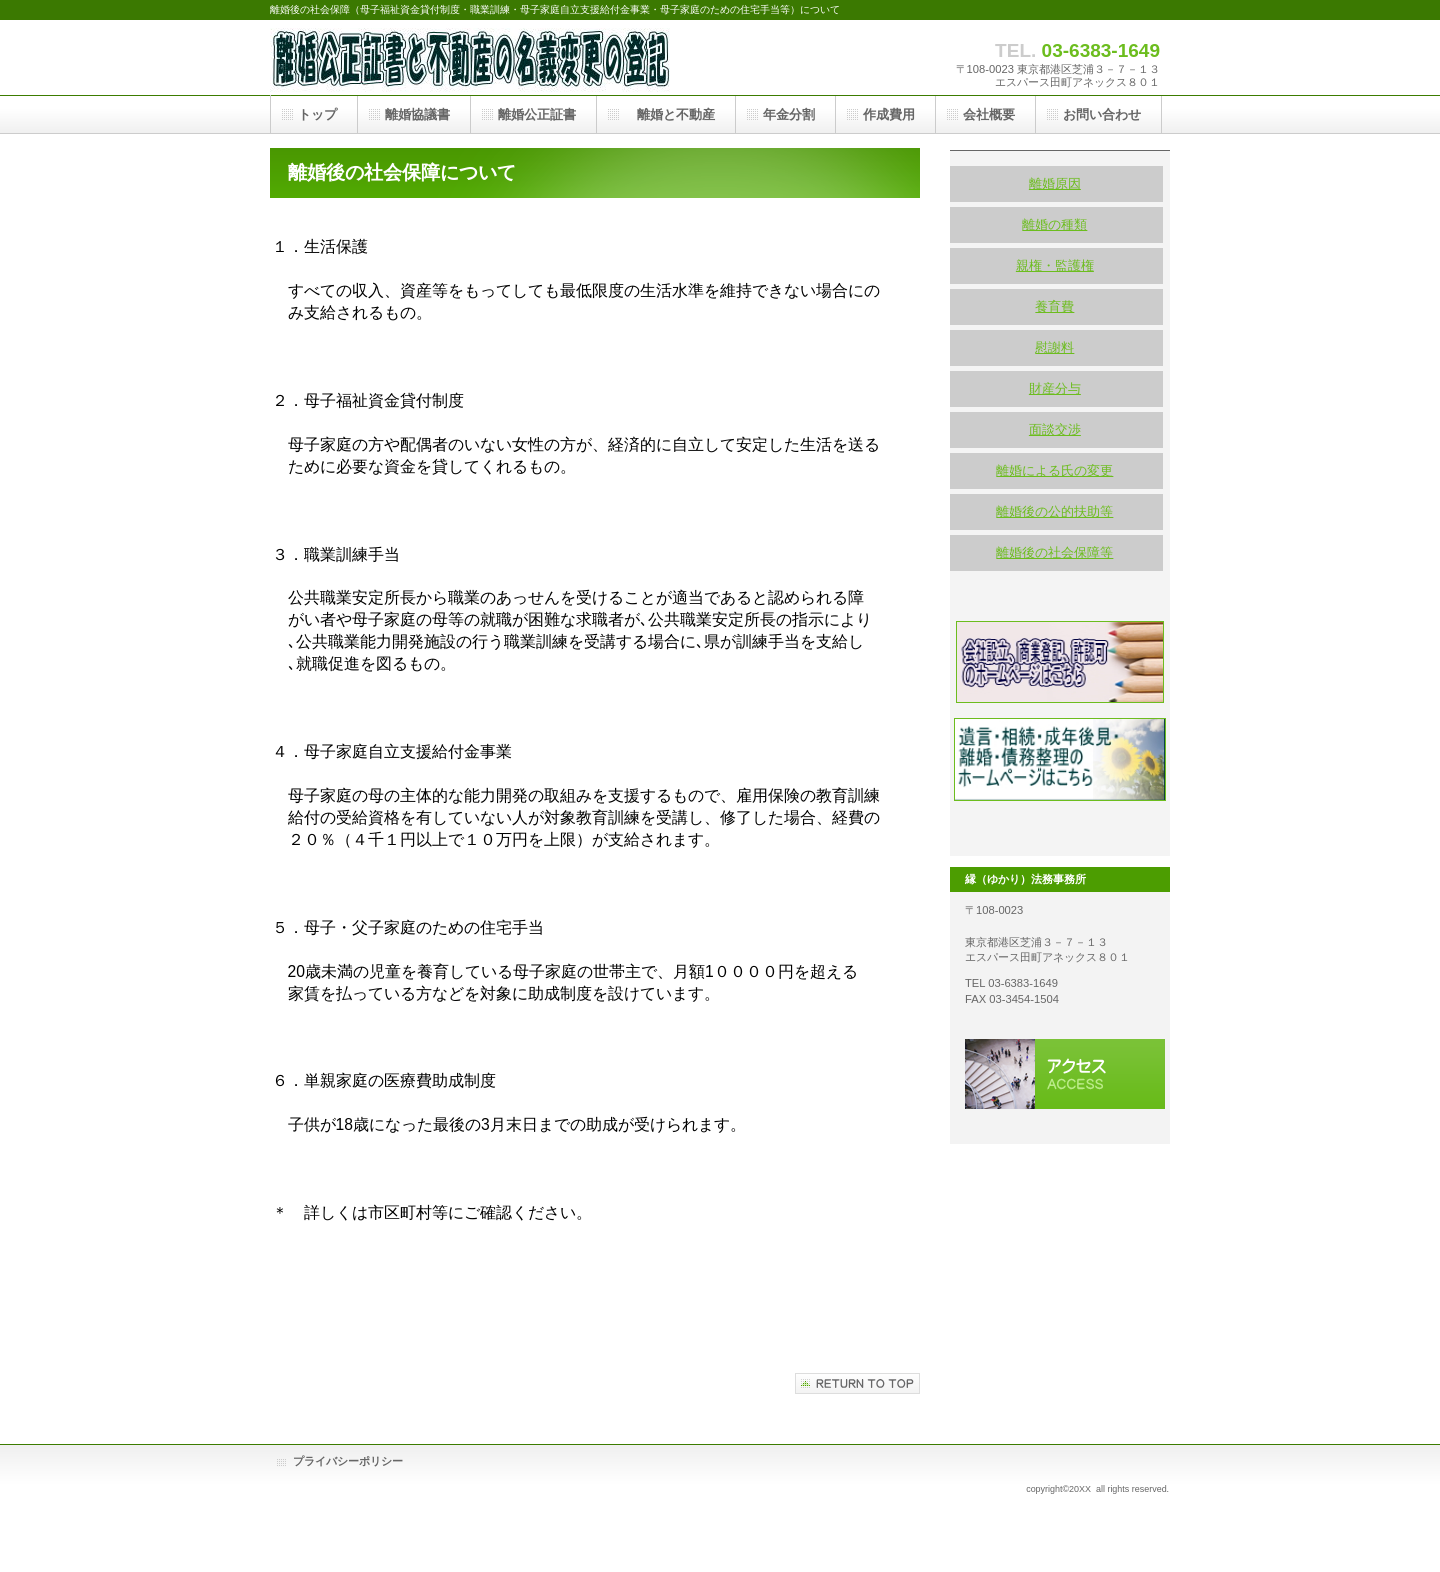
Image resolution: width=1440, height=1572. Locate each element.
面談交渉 (1055, 429)
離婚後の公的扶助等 (1054, 511)
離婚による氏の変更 (1054, 470)
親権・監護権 (1055, 265)
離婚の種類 (1054, 224)
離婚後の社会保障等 (1054, 552)
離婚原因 (1055, 183)
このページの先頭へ (857, 1383)
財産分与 (1055, 388)
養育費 (1054, 306)
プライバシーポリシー (348, 1461)
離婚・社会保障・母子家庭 (470, 57)
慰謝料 (1054, 347)
